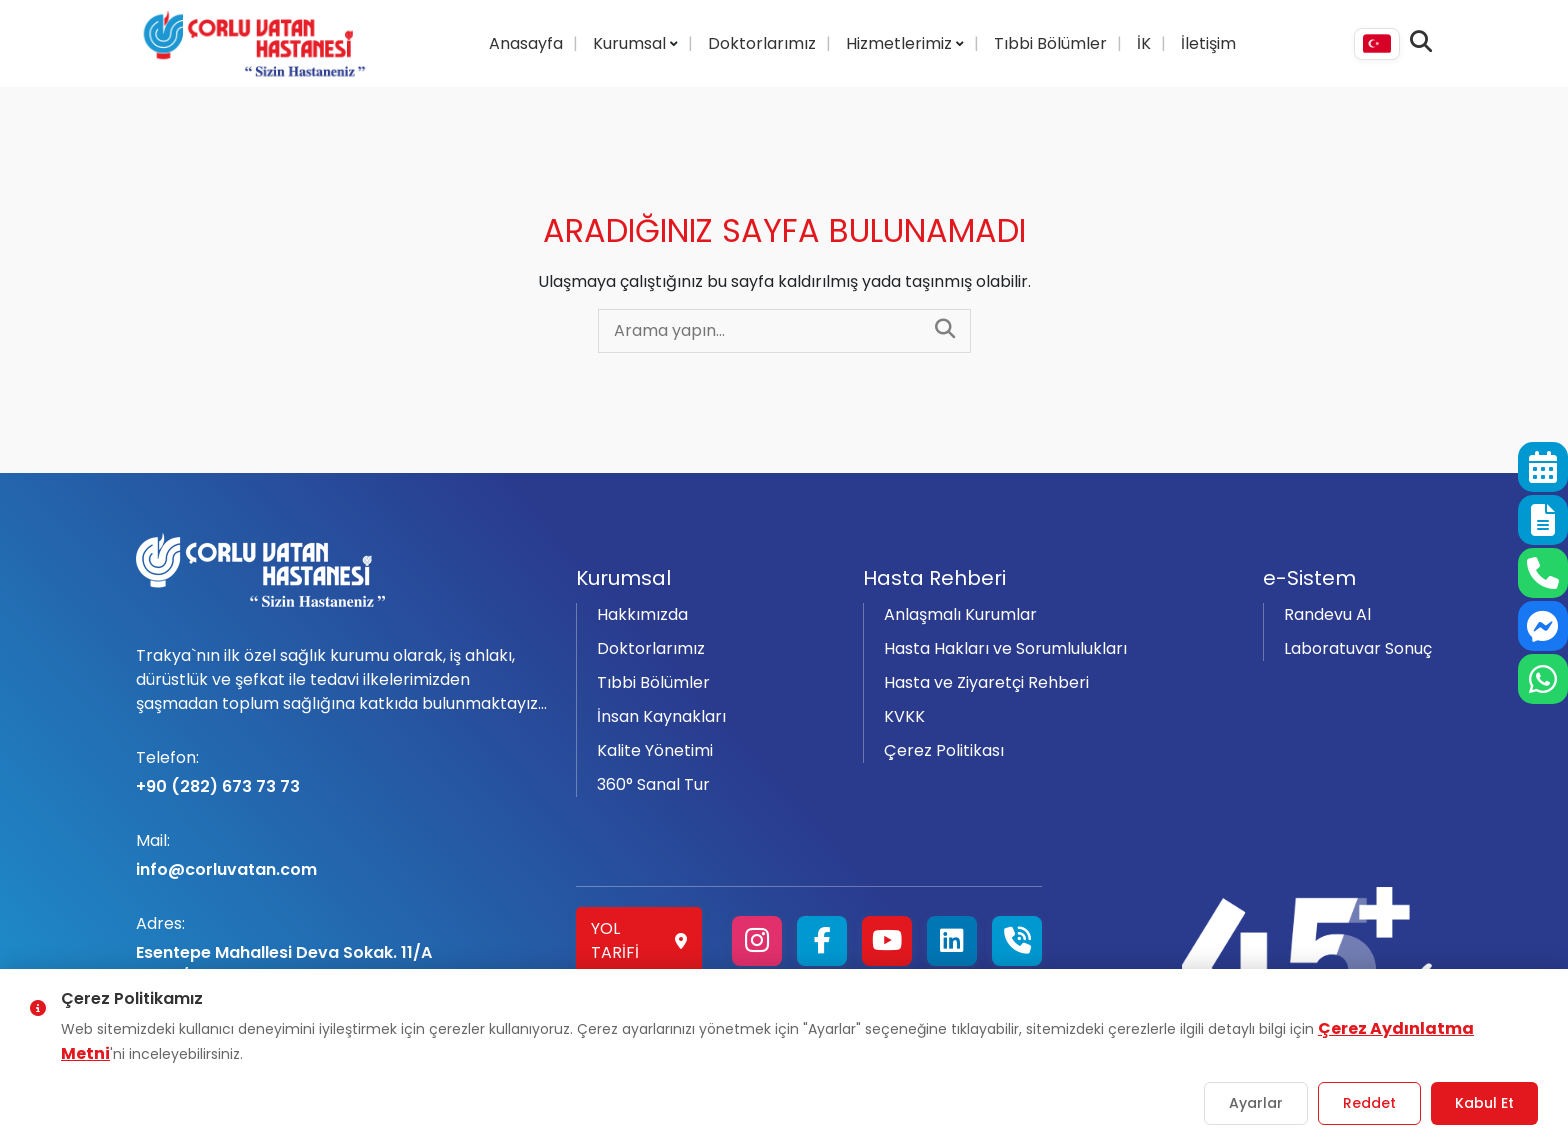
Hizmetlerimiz (901, 43)
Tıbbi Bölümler (1050, 43)
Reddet (1369, 1103)
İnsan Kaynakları (661, 716)
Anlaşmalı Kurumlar (960, 614)
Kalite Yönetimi (655, 750)
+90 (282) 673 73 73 (344, 772)
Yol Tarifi (639, 940)
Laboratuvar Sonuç (1358, 648)
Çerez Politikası (944, 750)
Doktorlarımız (762, 43)
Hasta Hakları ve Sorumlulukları (1005, 648)
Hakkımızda (642, 614)
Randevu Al (1327, 614)
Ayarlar (1256, 1103)
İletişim (1208, 43)
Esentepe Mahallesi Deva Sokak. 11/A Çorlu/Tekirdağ (344, 950)
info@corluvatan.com (344, 855)
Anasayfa (526, 43)
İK (1144, 43)
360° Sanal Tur (653, 784)
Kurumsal (631, 43)
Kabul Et (1484, 1103)
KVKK (904, 716)
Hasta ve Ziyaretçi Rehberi (986, 682)
